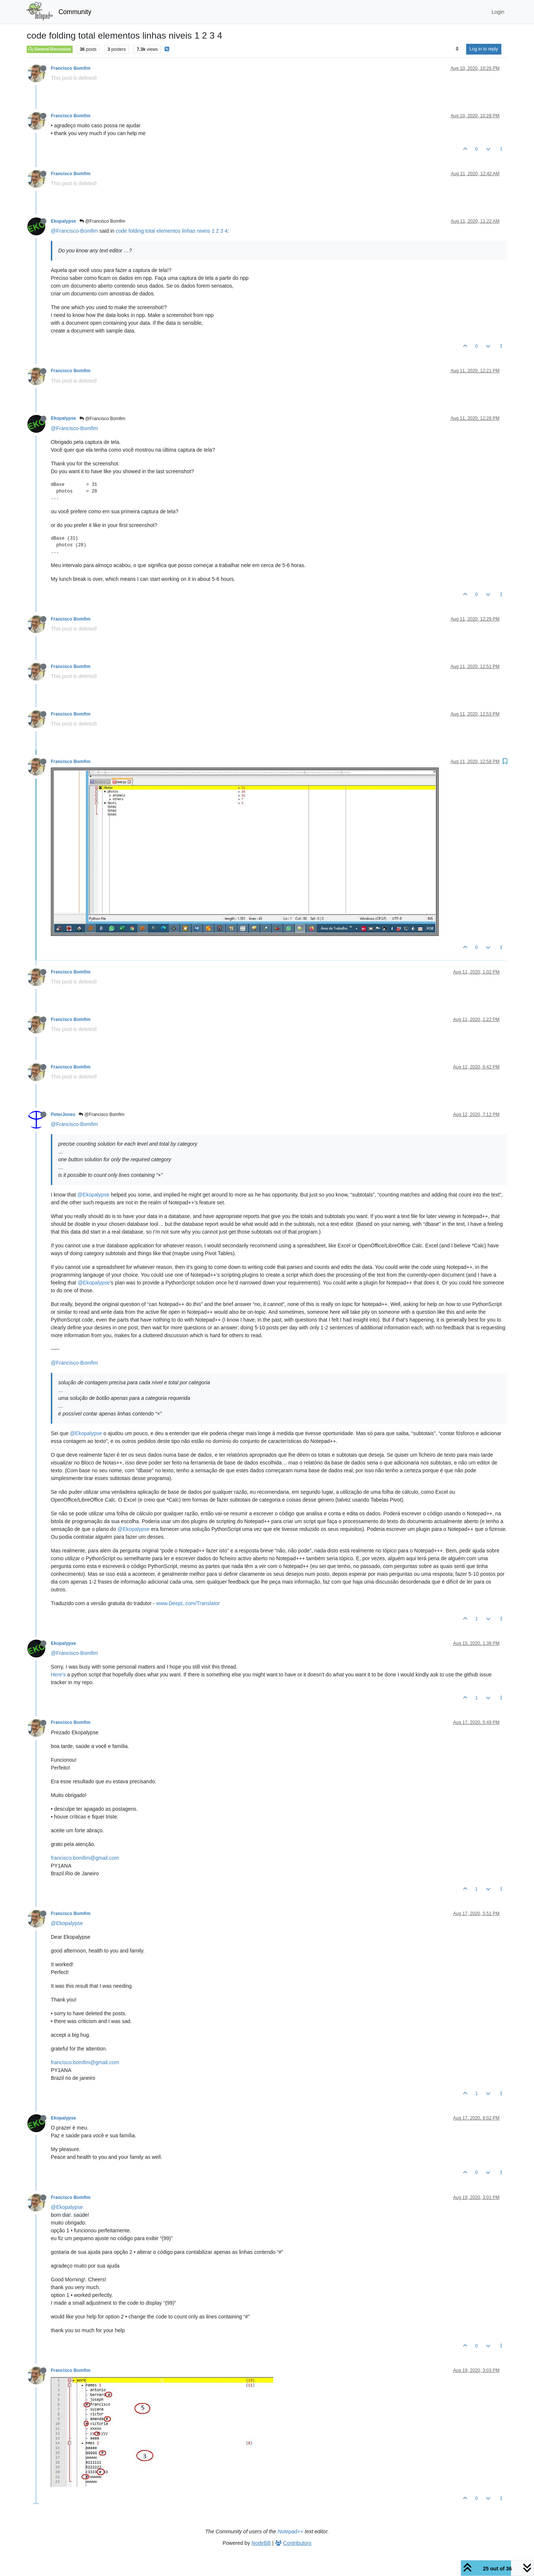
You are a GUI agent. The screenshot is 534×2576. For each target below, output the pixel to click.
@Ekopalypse (94, 1195)
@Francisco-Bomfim (74, 231)
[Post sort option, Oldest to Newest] (457, 49)
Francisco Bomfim (70, 68)
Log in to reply (483, 49)
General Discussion (50, 49)
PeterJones (63, 1114)
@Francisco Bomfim (102, 221)
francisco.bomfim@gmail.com (85, 1858)
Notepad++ (290, 2531)
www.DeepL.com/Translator (188, 1603)
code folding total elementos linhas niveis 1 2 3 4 (171, 231)
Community (75, 12)
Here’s (58, 1674)
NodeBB (261, 2543)
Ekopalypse (63, 221)
